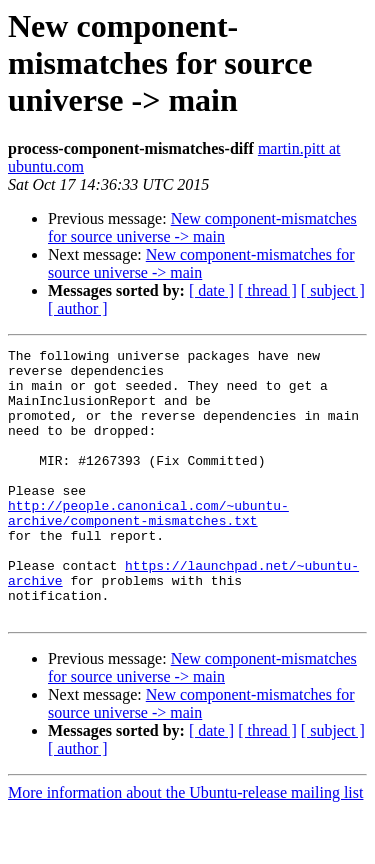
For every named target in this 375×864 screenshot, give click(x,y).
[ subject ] (333, 290)
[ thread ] (267, 290)
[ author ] (78, 308)
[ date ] (211, 290)
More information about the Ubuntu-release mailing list (185, 846)
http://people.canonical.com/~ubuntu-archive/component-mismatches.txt (148, 547)
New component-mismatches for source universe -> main (202, 227)
